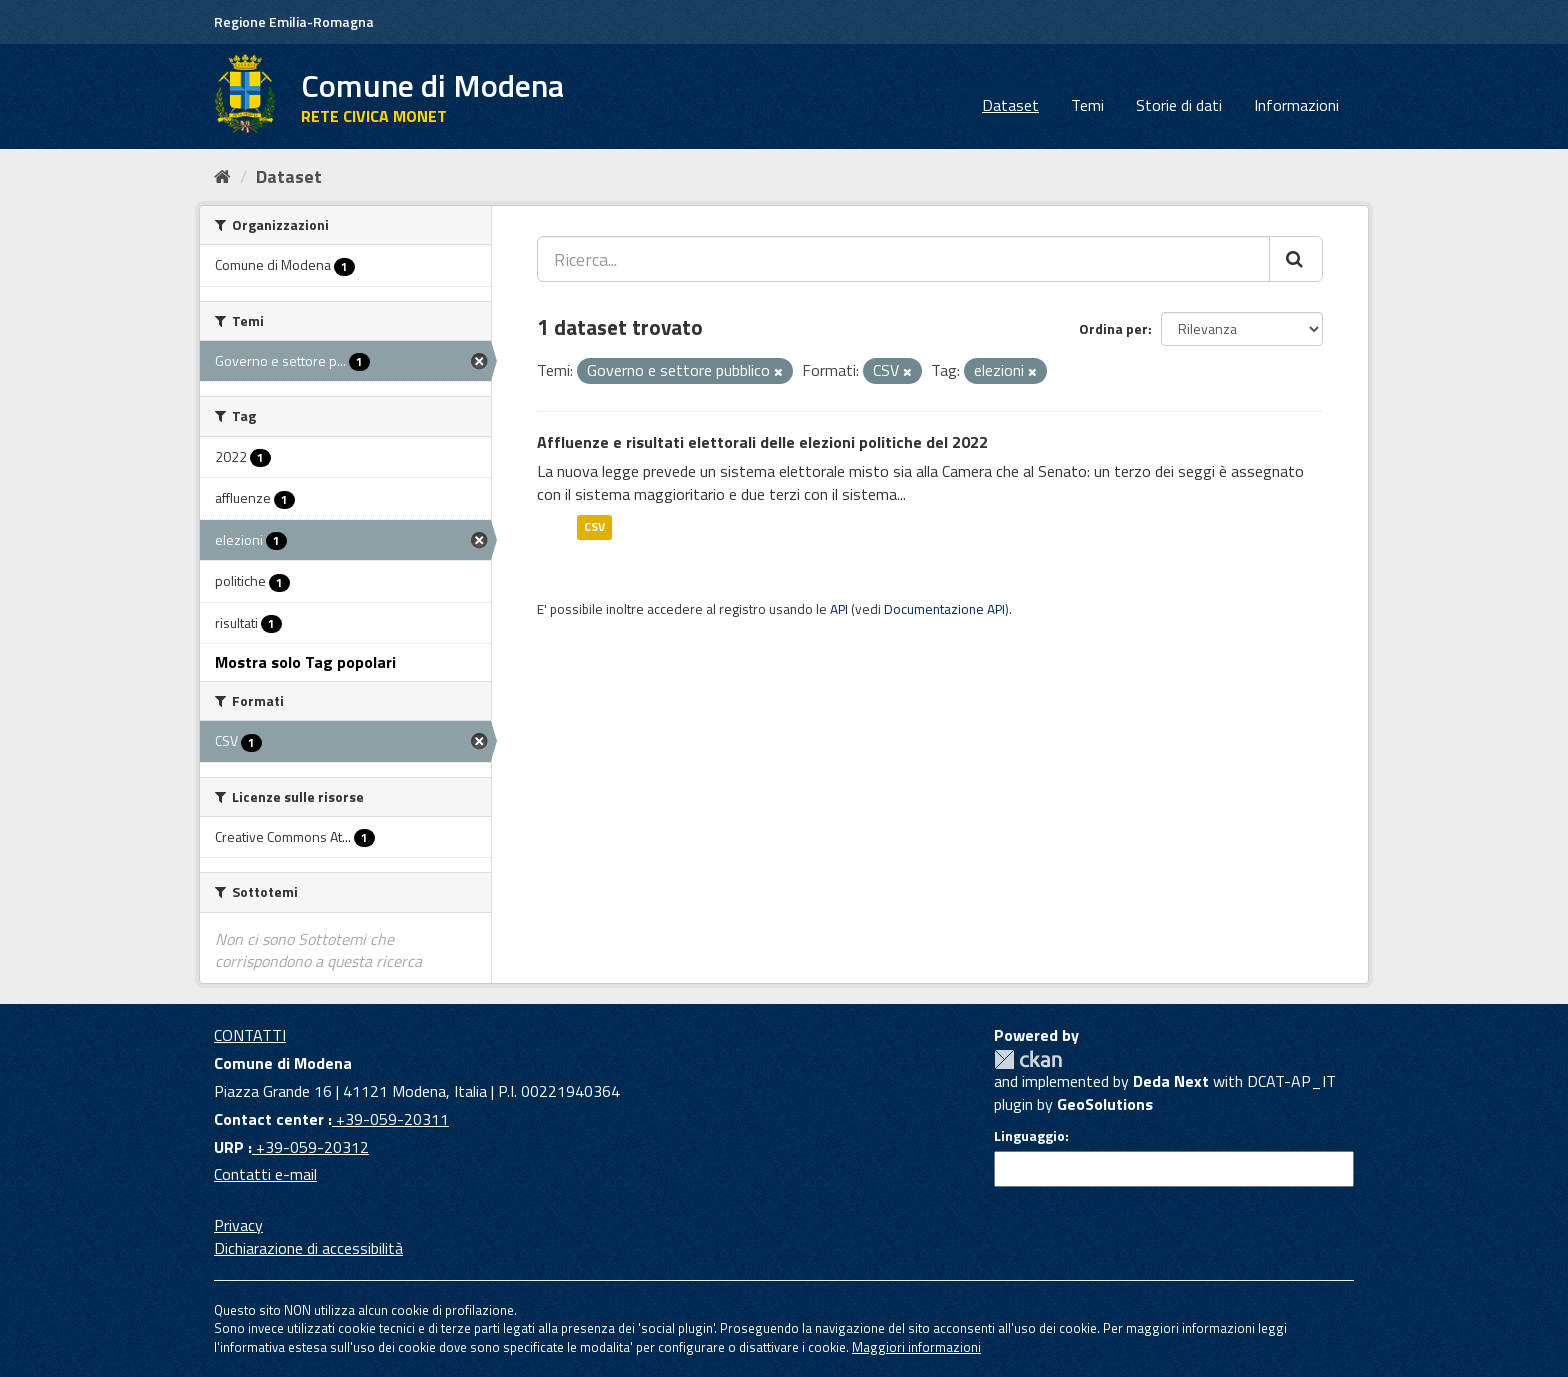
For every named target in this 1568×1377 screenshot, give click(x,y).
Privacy (238, 1225)
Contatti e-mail (265, 1174)
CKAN (1028, 1059)
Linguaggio (1029, 1136)
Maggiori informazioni (916, 1347)
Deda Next (1171, 1081)
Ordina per (1113, 328)
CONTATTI (250, 1035)
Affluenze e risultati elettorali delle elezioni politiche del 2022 (762, 442)
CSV (594, 526)
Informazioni (1296, 105)
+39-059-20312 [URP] (310, 1147)
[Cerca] (1296, 259)
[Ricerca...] (903, 259)
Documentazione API (944, 609)
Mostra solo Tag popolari (305, 662)
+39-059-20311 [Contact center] (390, 1119)
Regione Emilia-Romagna (294, 21)
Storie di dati (1179, 105)
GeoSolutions (1105, 1104)
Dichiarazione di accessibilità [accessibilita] (308, 1248)
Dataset (1010, 105)
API (839, 609)
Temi (1087, 105)
